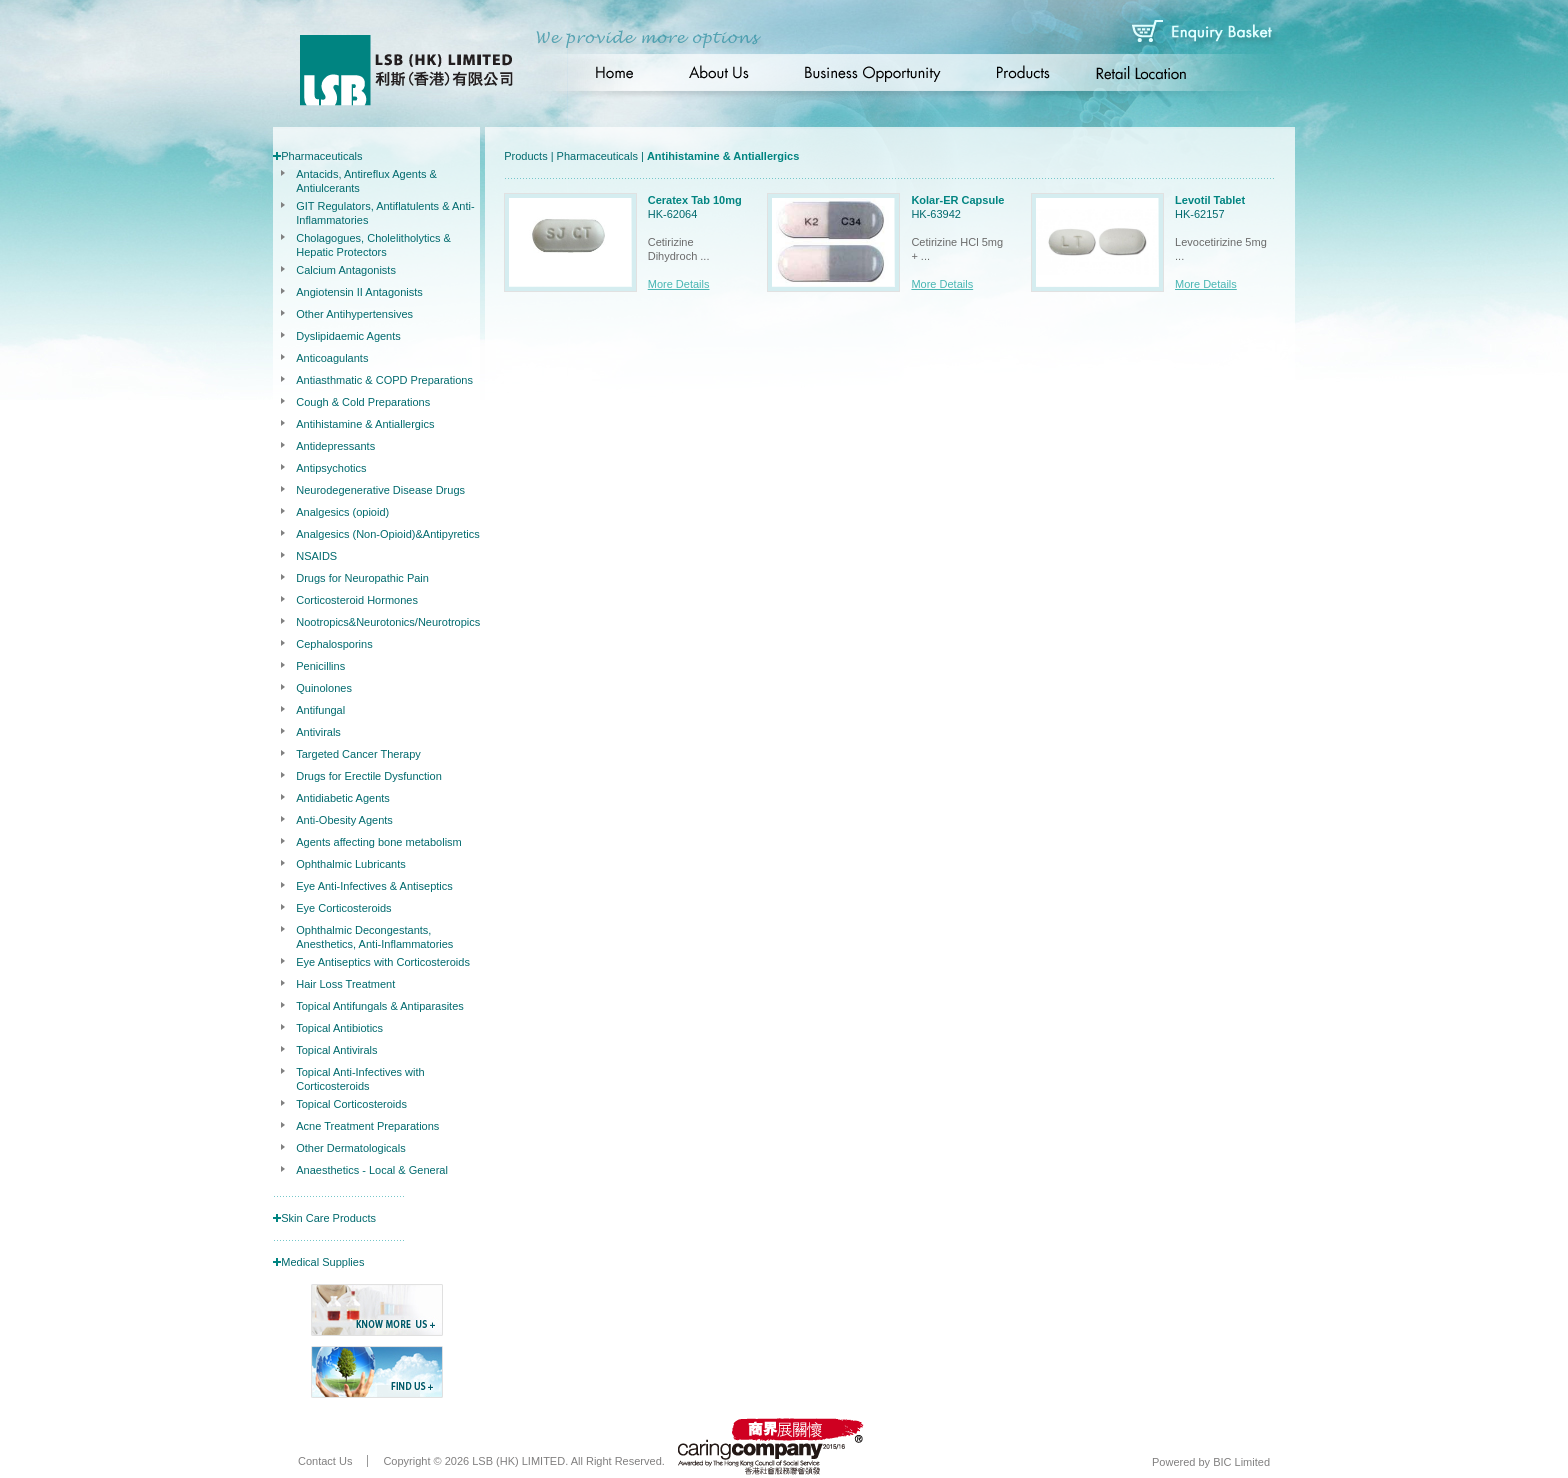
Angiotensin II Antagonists (359, 292)
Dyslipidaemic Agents (348, 336)
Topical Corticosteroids (351, 1104)
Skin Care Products (328, 1218)
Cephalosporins (334, 644)
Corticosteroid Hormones (357, 600)
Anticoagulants (332, 358)
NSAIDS (316, 556)
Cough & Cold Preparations (363, 402)
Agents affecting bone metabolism (379, 842)
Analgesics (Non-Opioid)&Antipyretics (387, 534)
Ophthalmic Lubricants (350, 864)
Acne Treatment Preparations (367, 1126)
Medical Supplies (322, 1262)
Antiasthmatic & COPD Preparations (384, 380)
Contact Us (325, 1461)
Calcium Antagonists (346, 270)
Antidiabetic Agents (343, 798)
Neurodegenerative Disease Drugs (380, 490)
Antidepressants (335, 446)
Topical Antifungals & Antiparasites (380, 1006)
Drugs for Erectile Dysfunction (369, 776)
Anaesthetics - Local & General (372, 1170)
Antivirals (318, 732)
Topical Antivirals (336, 1050)
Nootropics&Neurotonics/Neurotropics (388, 622)
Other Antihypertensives (354, 314)
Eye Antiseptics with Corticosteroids (383, 962)
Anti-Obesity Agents (344, 820)
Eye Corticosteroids (343, 908)
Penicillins (320, 666)
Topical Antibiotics (339, 1028)
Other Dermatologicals (350, 1148)
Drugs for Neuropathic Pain (362, 578)
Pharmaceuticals (321, 156)
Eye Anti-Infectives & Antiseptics (374, 886)
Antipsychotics (331, 468)
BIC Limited (1241, 1462)
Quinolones (324, 688)
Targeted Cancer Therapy (358, 754)
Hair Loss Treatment (345, 984)
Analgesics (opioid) (342, 512)
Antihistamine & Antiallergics (365, 424)
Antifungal (320, 710)
